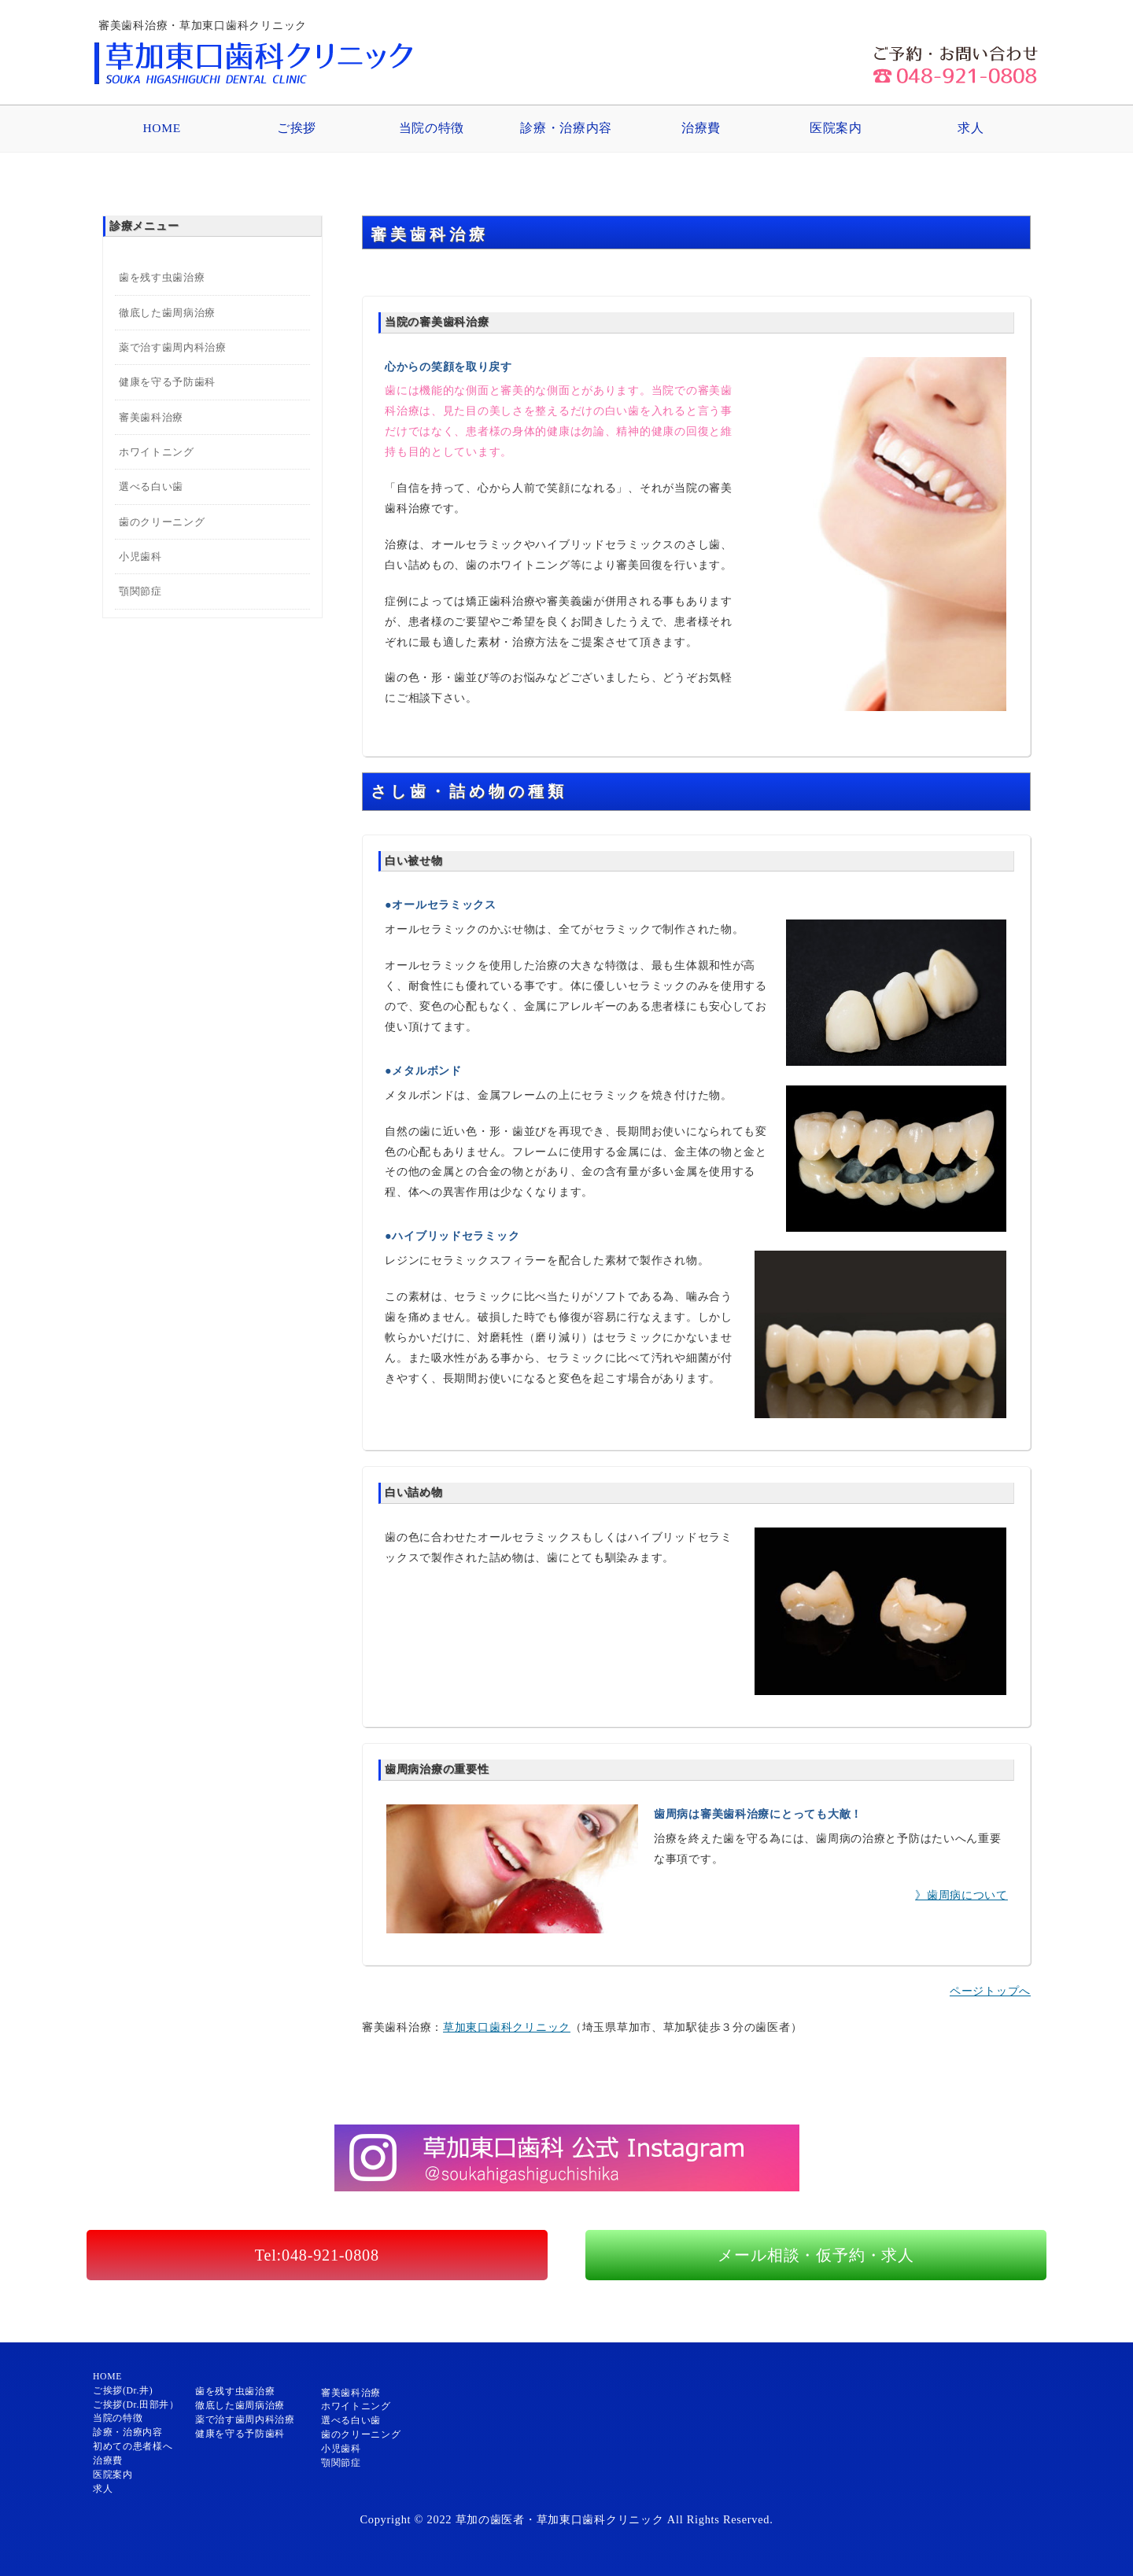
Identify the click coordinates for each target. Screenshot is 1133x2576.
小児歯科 (140, 556)
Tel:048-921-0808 (317, 2255)
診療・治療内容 (566, 128)
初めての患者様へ (132, 2446)
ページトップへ (990, 1991)
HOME (161, 128)
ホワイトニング (156, 452)
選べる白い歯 (151, 486)
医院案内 (836, 128)
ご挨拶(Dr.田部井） (136, 2405)
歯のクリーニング (162, 522)
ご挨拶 (296, 128)
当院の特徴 (431, 128)
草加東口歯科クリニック (506, 2027)
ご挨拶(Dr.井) (123, 2391)
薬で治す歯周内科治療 (172, 347)
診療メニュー (144, 225)
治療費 (701, 128)
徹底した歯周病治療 (167, 313)
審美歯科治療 (151, 417)
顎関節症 (140, 591)
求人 (971, 128)
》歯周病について (961, 1895)
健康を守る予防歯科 (167, 382)
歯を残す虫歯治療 (162, 277)
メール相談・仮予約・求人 (816, 2255)
